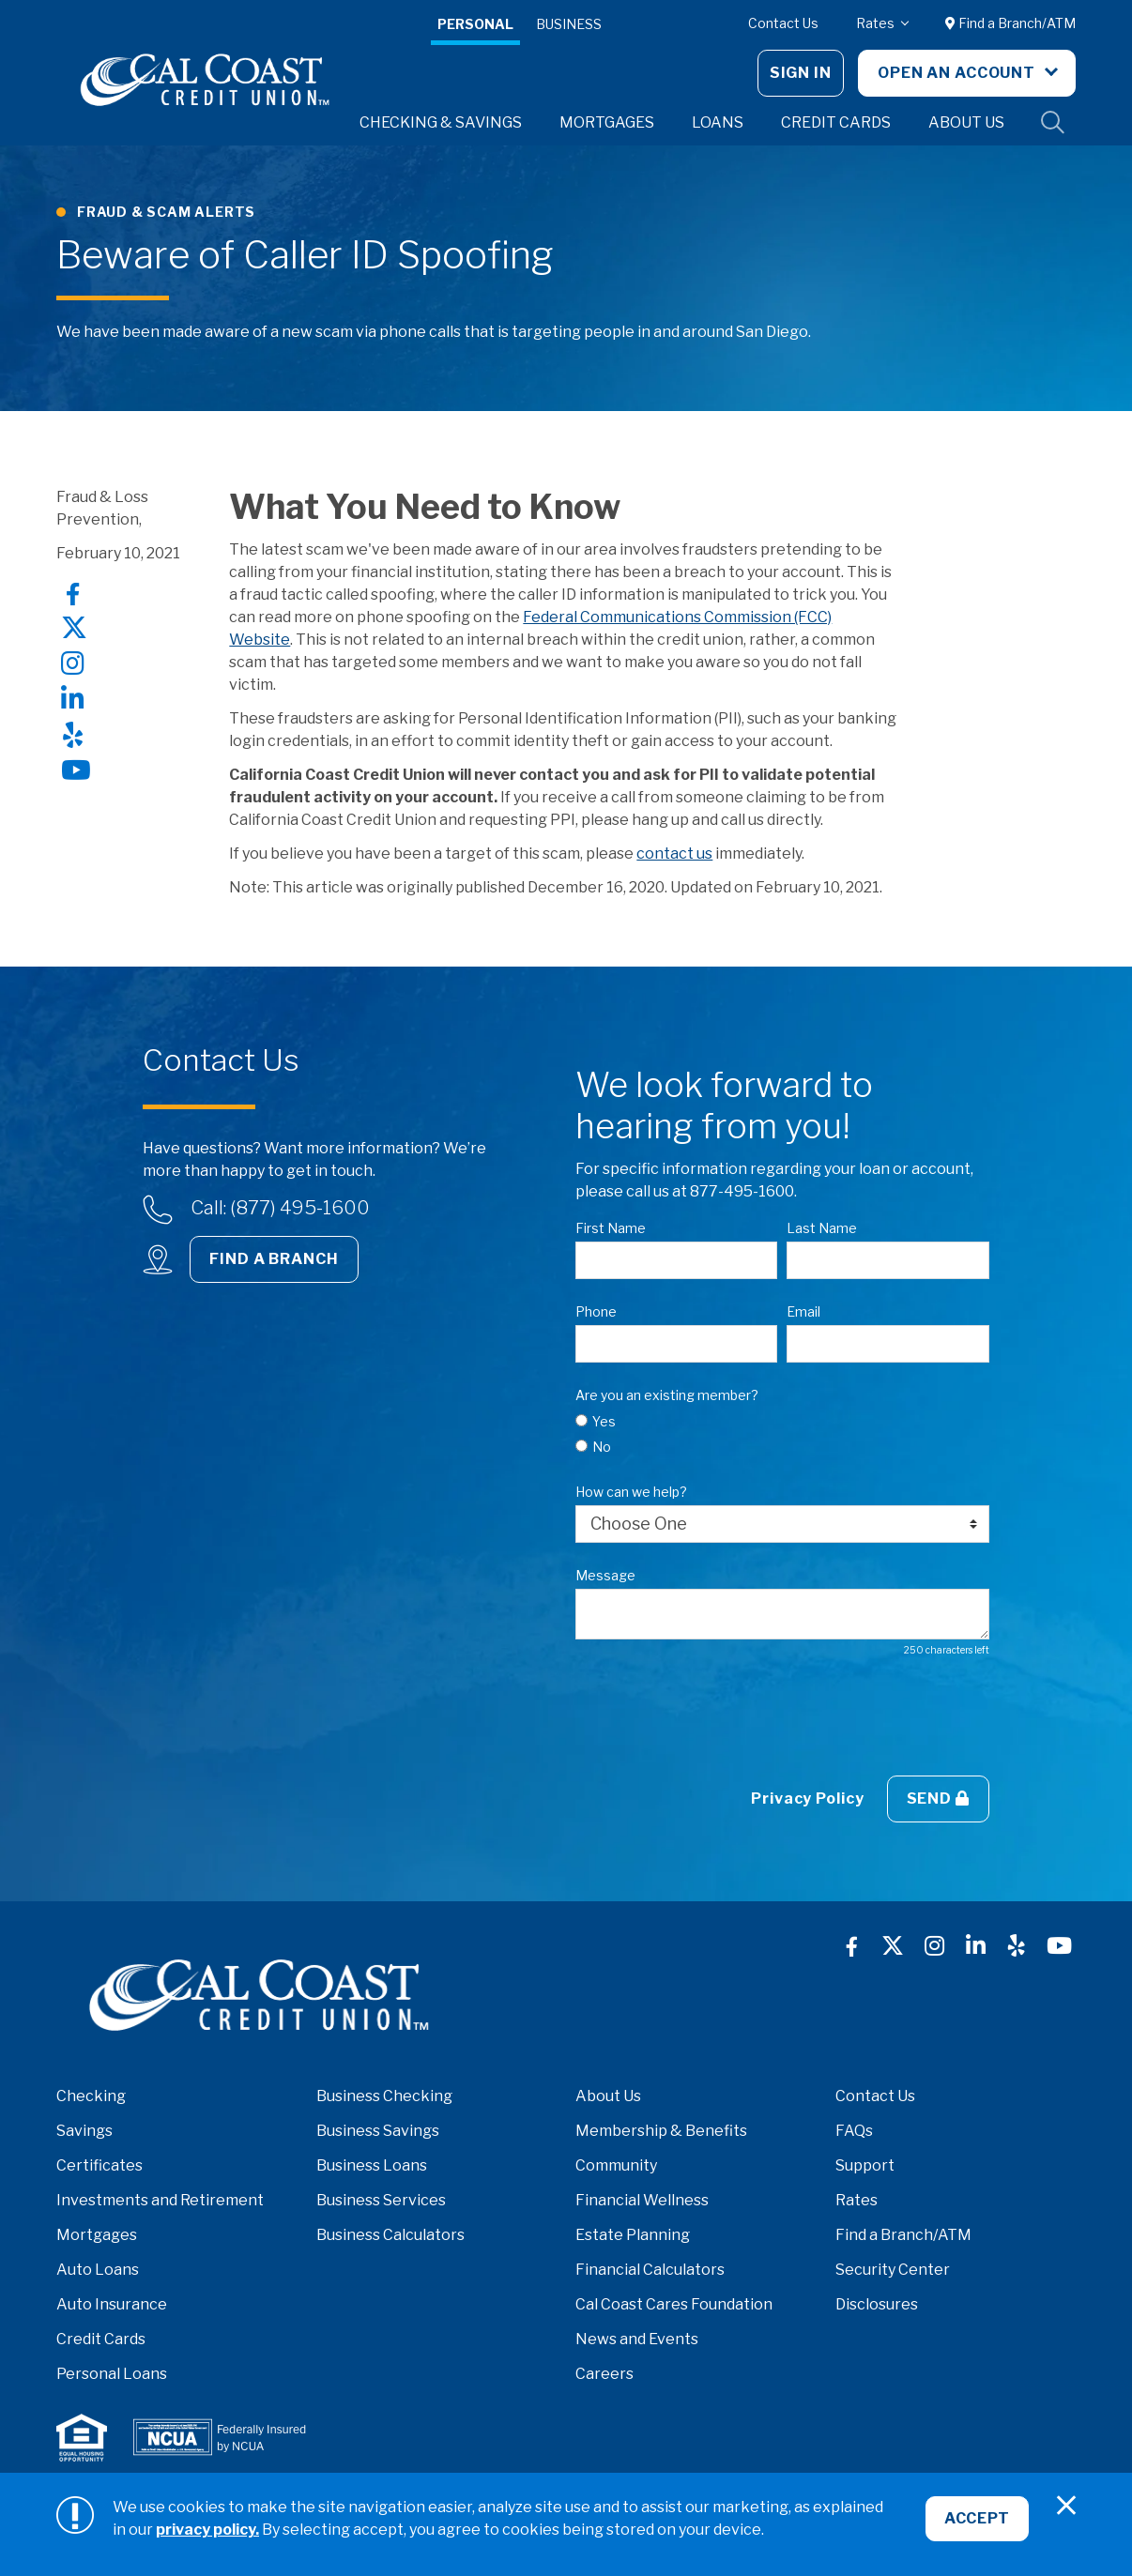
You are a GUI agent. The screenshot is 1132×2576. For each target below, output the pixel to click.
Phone (596, 1311)
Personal (475, 24)
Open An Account (958, 73)
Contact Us (783, 23)
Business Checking (384, 2096)
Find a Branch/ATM (1010, 23)
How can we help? (631, 1492)
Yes (604, 1421)
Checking (91, 2096)
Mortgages (96, 2235)
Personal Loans (111, 2374)
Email (803, 1311)
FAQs (854, 2131)
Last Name (822, 1228)
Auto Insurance (111, 2304)
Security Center (892, 2270)
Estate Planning (632, 2235)
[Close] (1066, 2505)
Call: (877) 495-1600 (280, 1208)
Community (616, 2165)
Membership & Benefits (661, 2131)
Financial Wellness (642, 2200)
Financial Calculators (650, 2270)
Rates (876, 23)
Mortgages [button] (606, 122)
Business (569, 24)
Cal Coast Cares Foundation (674, 2304)
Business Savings (377, 2131)
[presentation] (718, 1716)
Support (865, 2165)
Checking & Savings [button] (440, 122)
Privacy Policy (807, 1798)
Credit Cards (100, 2339)
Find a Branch (273, 1259)
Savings (84, 2131)
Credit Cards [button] (836, 122)
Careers (604, 2374)
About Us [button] (966, 122)
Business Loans (371, 2165)
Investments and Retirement (160, 2200)
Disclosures (876, 2304)
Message (605, 1575)
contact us (674, 853)
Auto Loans (97, 2270)
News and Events (636, 2339)
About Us (608, 2096)
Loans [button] (717, 122)
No (601, 1447)
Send (938, 1798)
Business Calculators (390, 2235)
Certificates (99, 2165)
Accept (976, 2519)
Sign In (801, 73)
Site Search (1053, 122)
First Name (610, 1228)
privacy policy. (207, 2529)
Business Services (381, 2200)
